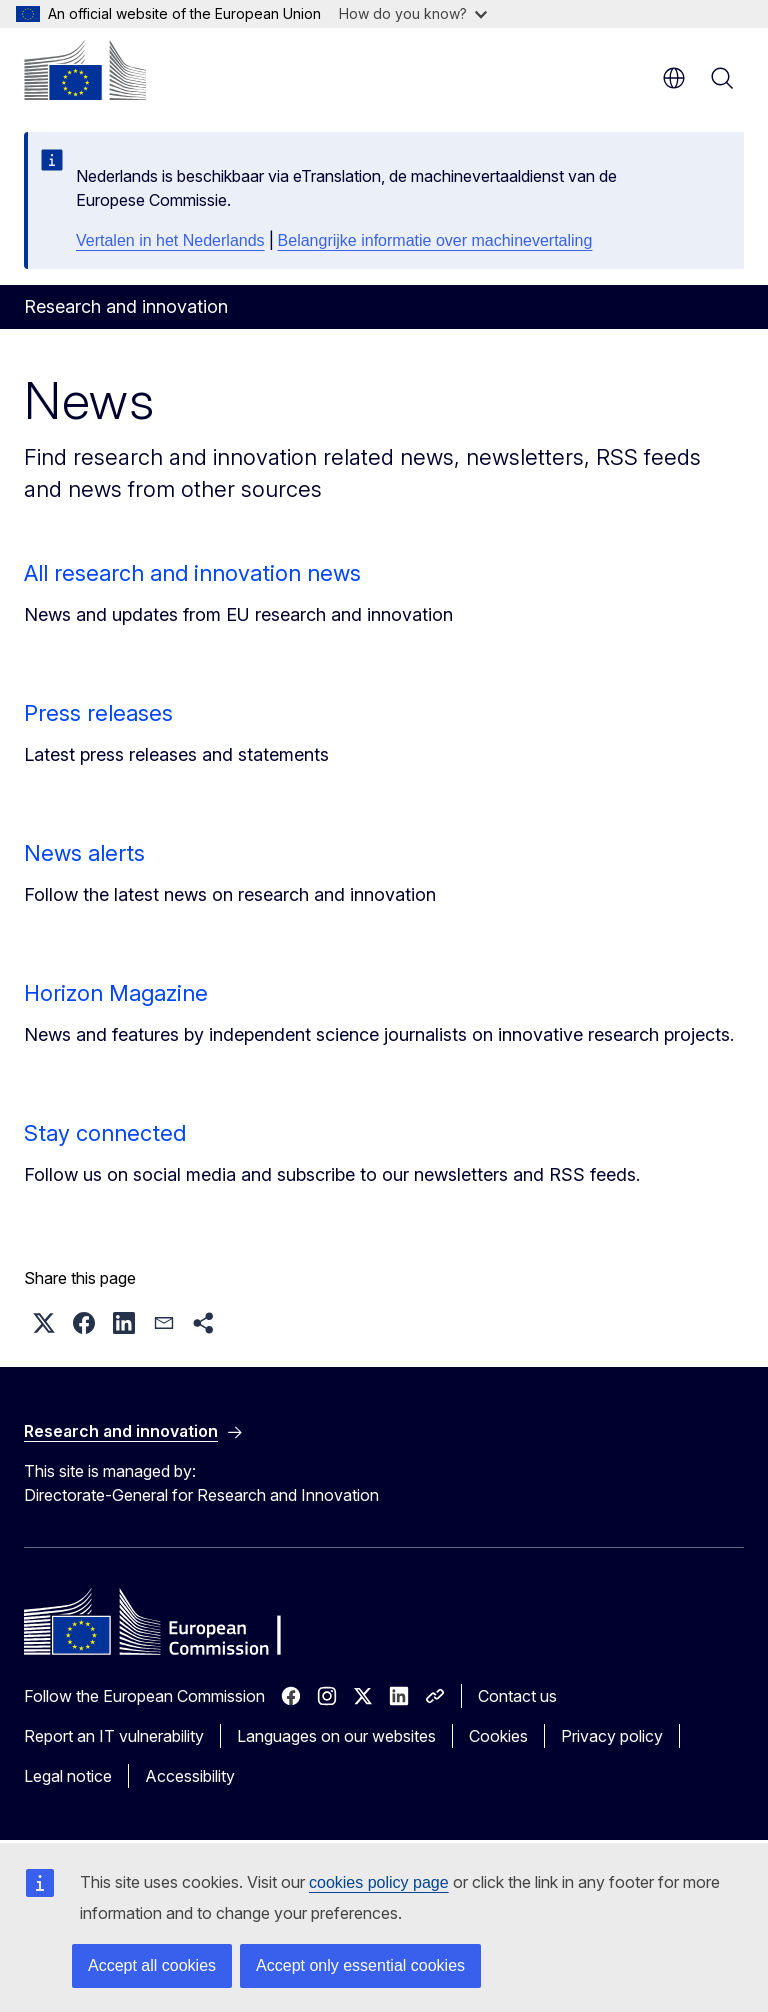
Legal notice (68, 1776)
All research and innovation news (192, 573)
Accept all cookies (152, 1965)
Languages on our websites (336, 1736)
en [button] (674, 78)
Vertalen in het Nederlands (170, 240)
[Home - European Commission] (85, 70)
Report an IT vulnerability (114, 1736)
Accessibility (190, 1776)
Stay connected (105, 1133)
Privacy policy (612, 1736)
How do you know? (413, 13)
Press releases (98, 713)
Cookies (498, 1736)
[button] (44, 1323)
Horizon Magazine (116, 993)
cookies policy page (379, 1882)
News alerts (84, 853)
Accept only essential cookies (360, 1965)
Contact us (517, 1696)
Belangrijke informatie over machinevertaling (435, 240)
